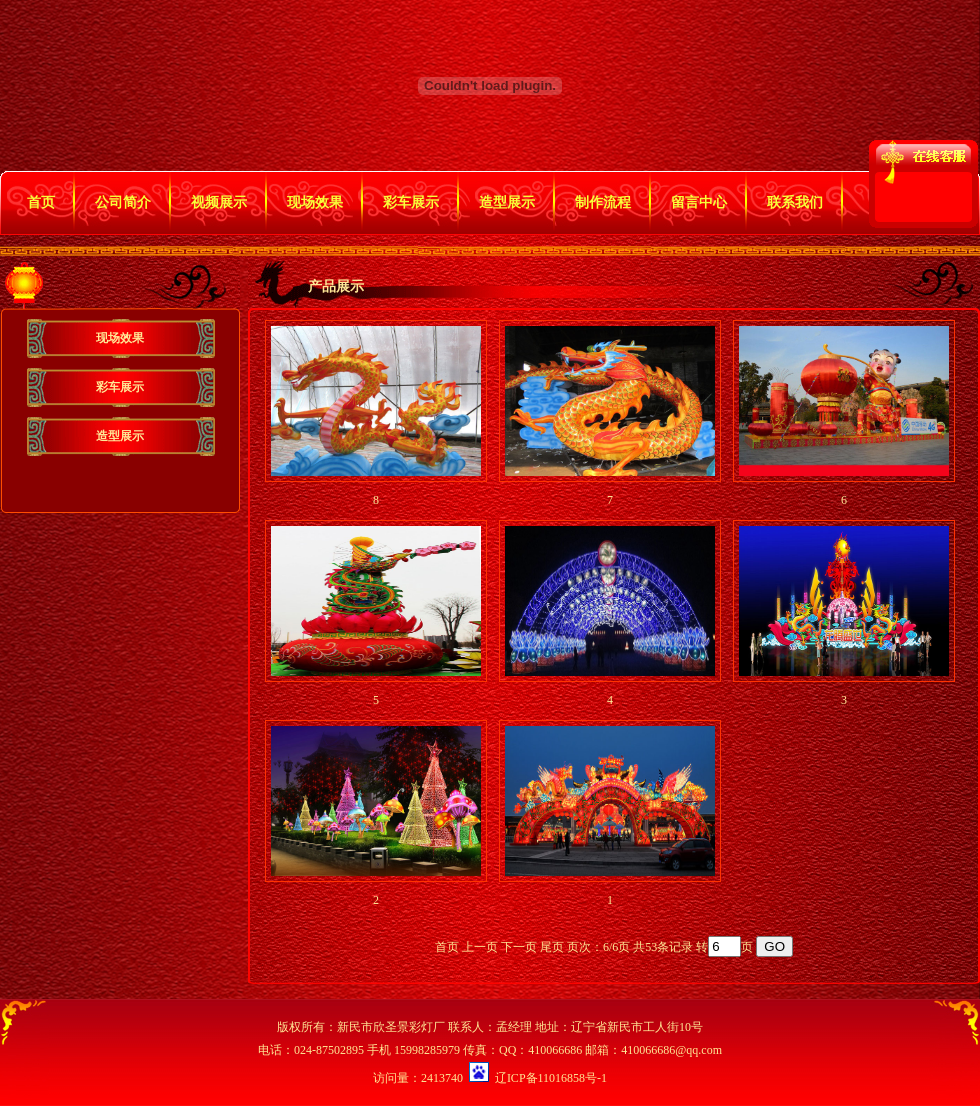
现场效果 (315, 202)
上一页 (480, 947)
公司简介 (123, 202)
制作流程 (603, 202)
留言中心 (699, 202)
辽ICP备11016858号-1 (551, 1078)
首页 (41, 202)
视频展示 (219, 202)
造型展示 (507, 202)
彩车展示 (411, 202)
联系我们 (795, 202)
